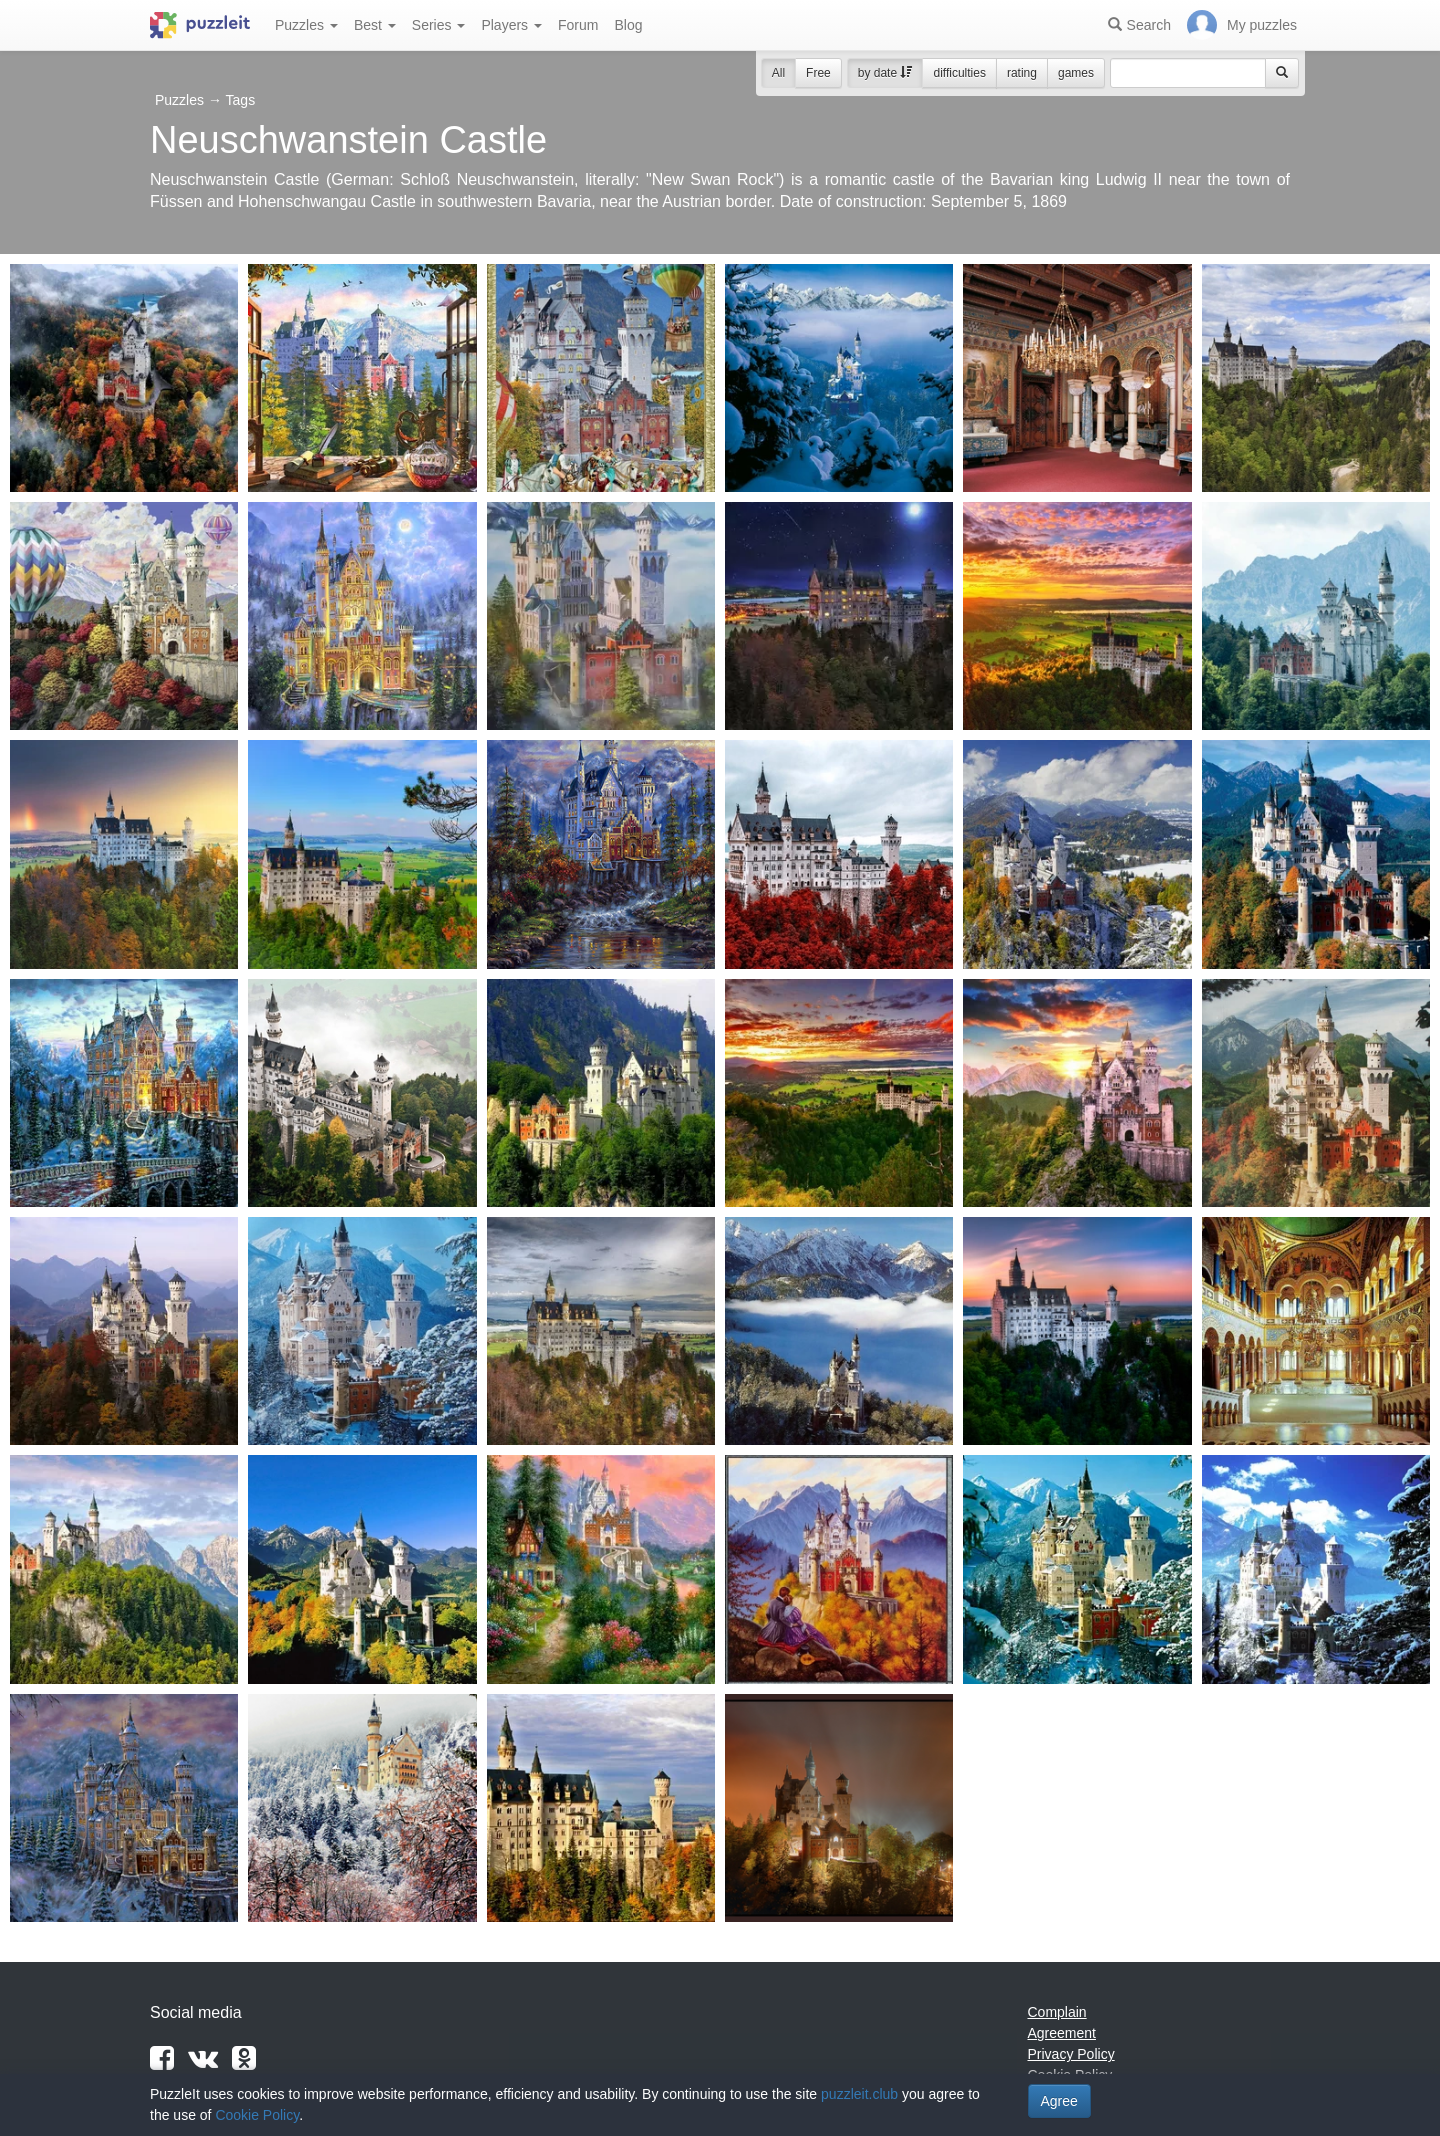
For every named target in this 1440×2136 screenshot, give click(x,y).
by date (885, 73)
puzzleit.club (859, 2094)
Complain (1057, 2012)
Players (511, 25)
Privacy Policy (1071, 2054)
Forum (578, 25)
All (778, 73)
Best (375, 25)
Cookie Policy (257, 2115)
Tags (241, 100)
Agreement (1062, 2033)
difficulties (959, 73)
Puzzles (306, 25)
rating (1022, 73)
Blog (628, 25)
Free (818, 73)
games (1076, 73)
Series (439, 25)
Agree (1059, 2101)
